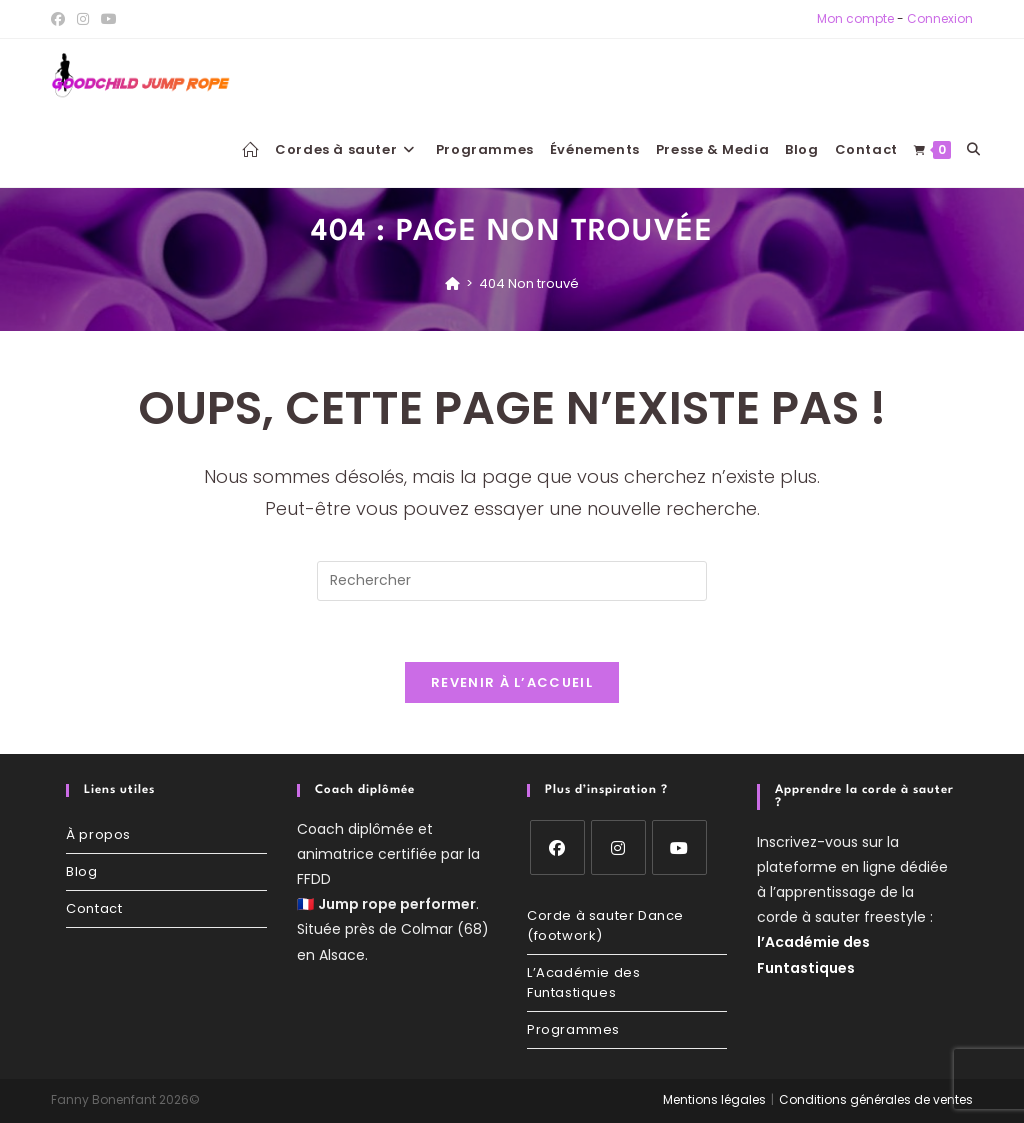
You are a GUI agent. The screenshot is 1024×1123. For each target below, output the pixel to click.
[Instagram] (618, 847)
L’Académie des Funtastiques (583, 982)
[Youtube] (679, 847)
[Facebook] (557, 847)
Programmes (573, 1029)
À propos (98, 834)
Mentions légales (714, 1099)
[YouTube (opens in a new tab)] (109, 19)
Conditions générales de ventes (876, 1099)
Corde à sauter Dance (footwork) (605, 925)
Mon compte (855, 18)
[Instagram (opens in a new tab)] (83, 19)
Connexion (940, 18)
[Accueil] (452, 283)
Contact (94, 908)
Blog (81, 871)
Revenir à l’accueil (512, 682)
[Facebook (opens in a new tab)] (61, 19)
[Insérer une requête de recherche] (512, 581)
